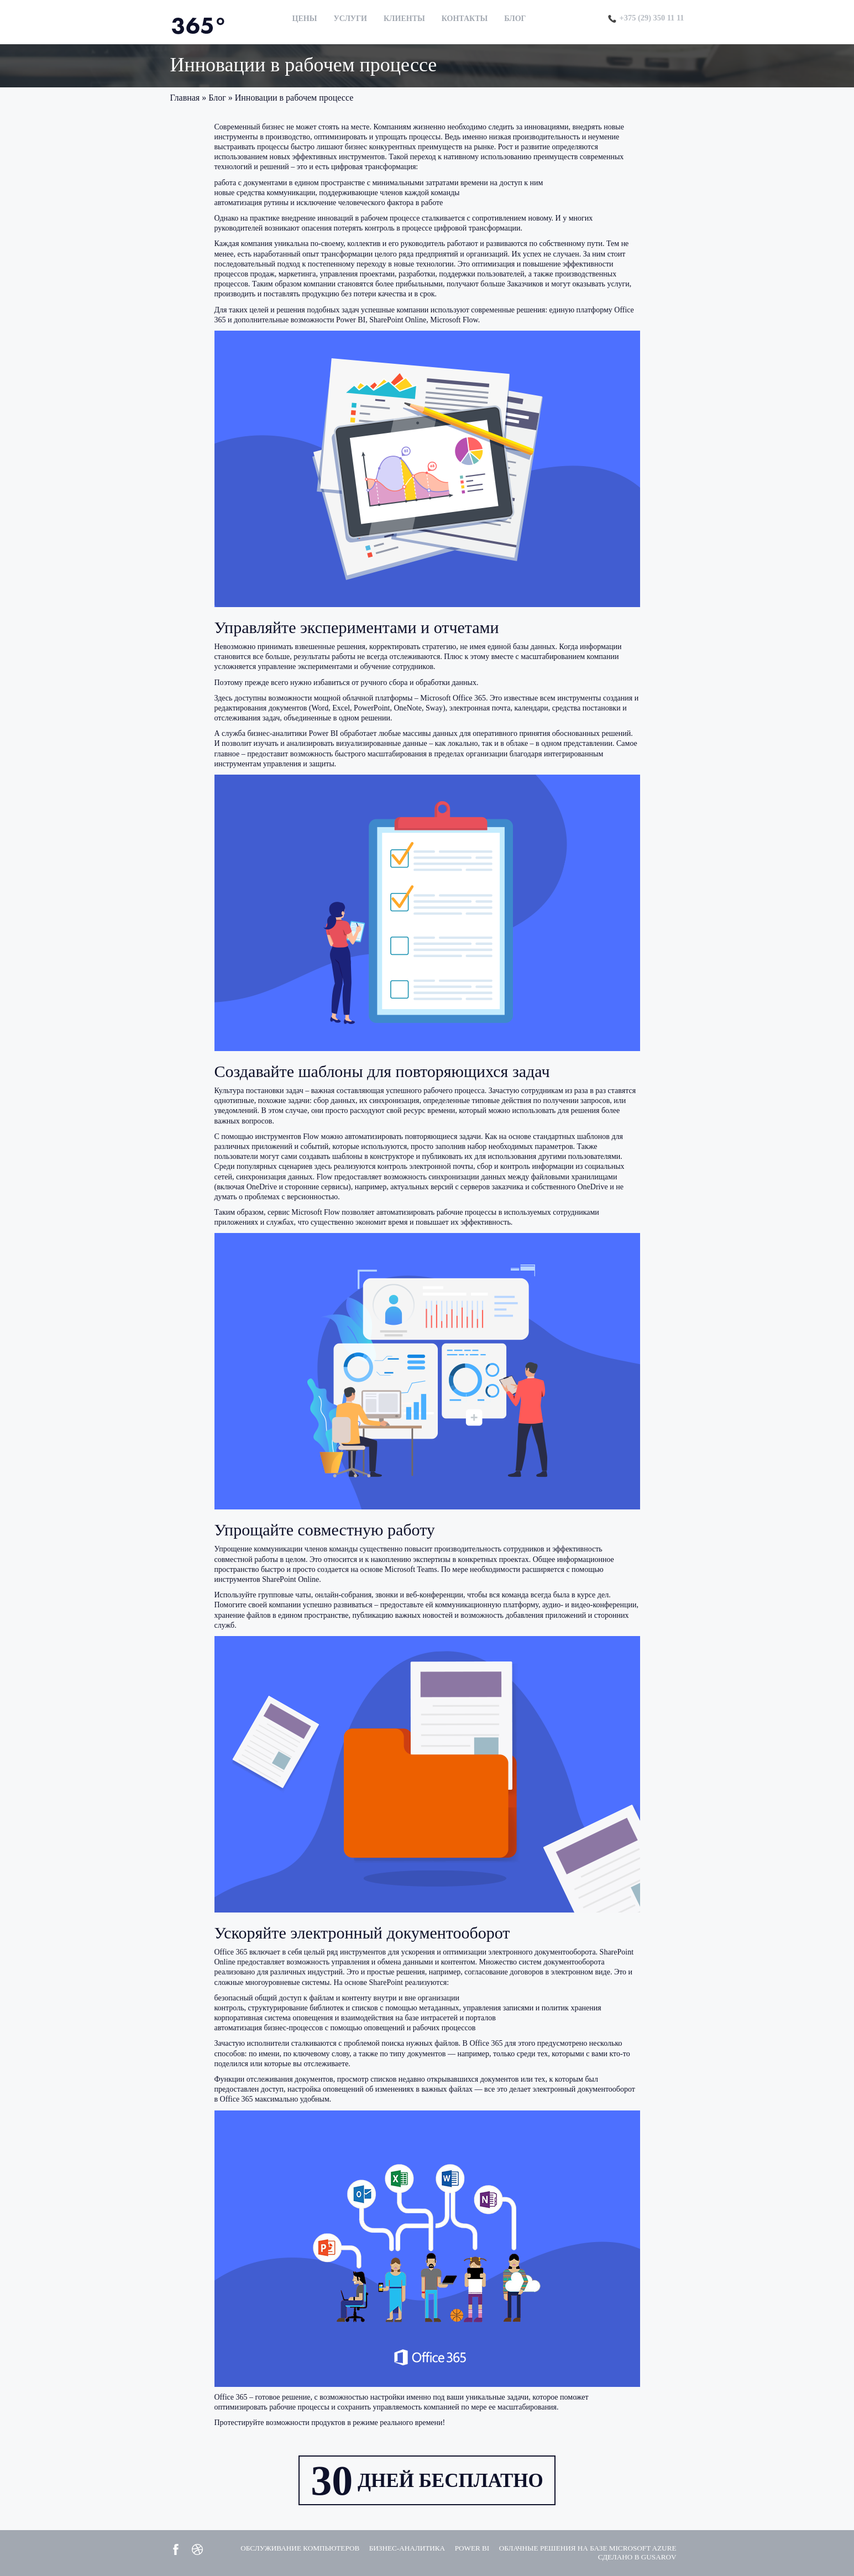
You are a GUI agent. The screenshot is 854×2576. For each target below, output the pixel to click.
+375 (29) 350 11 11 (646, 17)
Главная (185, 97)
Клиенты (402, 19)
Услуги (348, 19)
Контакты (463, 19)
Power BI (460, 2548)
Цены (303, 19)
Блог (513, 19)
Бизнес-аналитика (392, 2548)
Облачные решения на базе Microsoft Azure (582, 2548)
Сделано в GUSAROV (634, 2557)
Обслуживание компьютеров (279, 2548)
